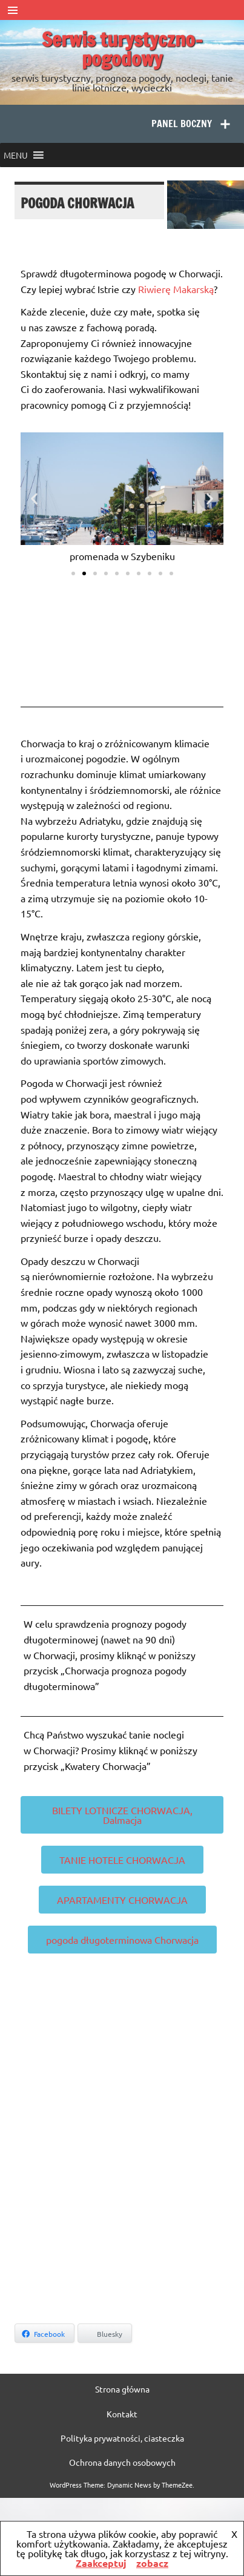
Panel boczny (181, 123)
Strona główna (122, 2389)
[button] (16, 155)
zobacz (152, 2563)
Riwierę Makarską (176, 289)
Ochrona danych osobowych (122, 2462)
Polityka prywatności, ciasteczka (122, 2438)
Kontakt (122, 2413)
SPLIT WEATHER (122, 640)
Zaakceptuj (101, 2563)
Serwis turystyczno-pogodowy (122, 49)
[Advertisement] (113, 2192)
